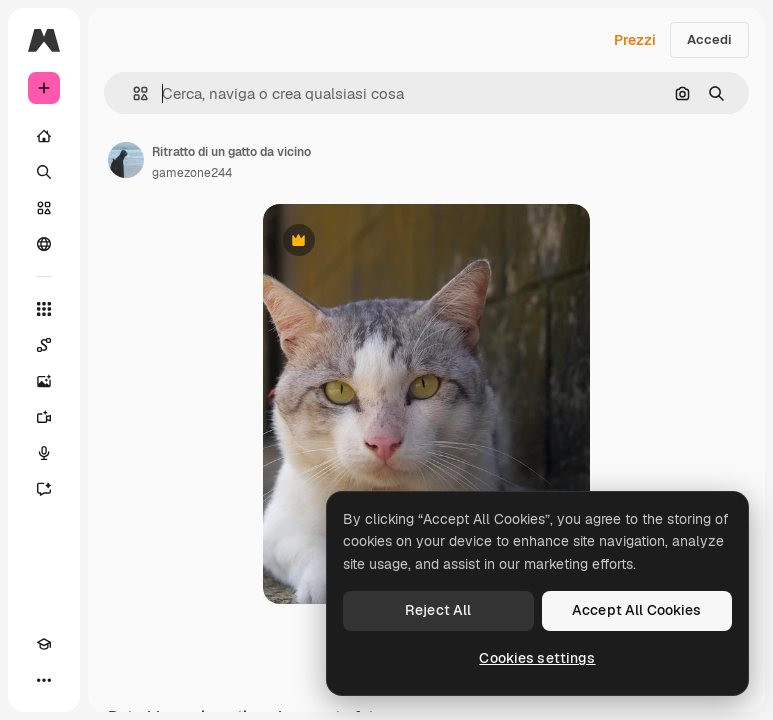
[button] (132, 93)
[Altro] (44, 680)
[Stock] (44, 208)
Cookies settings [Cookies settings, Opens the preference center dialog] (537, 658)
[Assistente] (44, 489)
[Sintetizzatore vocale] (44, 453)
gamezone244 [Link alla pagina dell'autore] (192, 173)
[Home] (44, 136)
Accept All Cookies (637, 610)
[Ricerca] (44, 172)
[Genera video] (44, 417)
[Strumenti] (44, 309)
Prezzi (635, 40)
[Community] (44, 244)
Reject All (438, 610)
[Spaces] (44, 345)
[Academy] (44, 644)
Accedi (709, 39)
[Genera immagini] (44, 381)
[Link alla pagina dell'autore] (126, 160)
